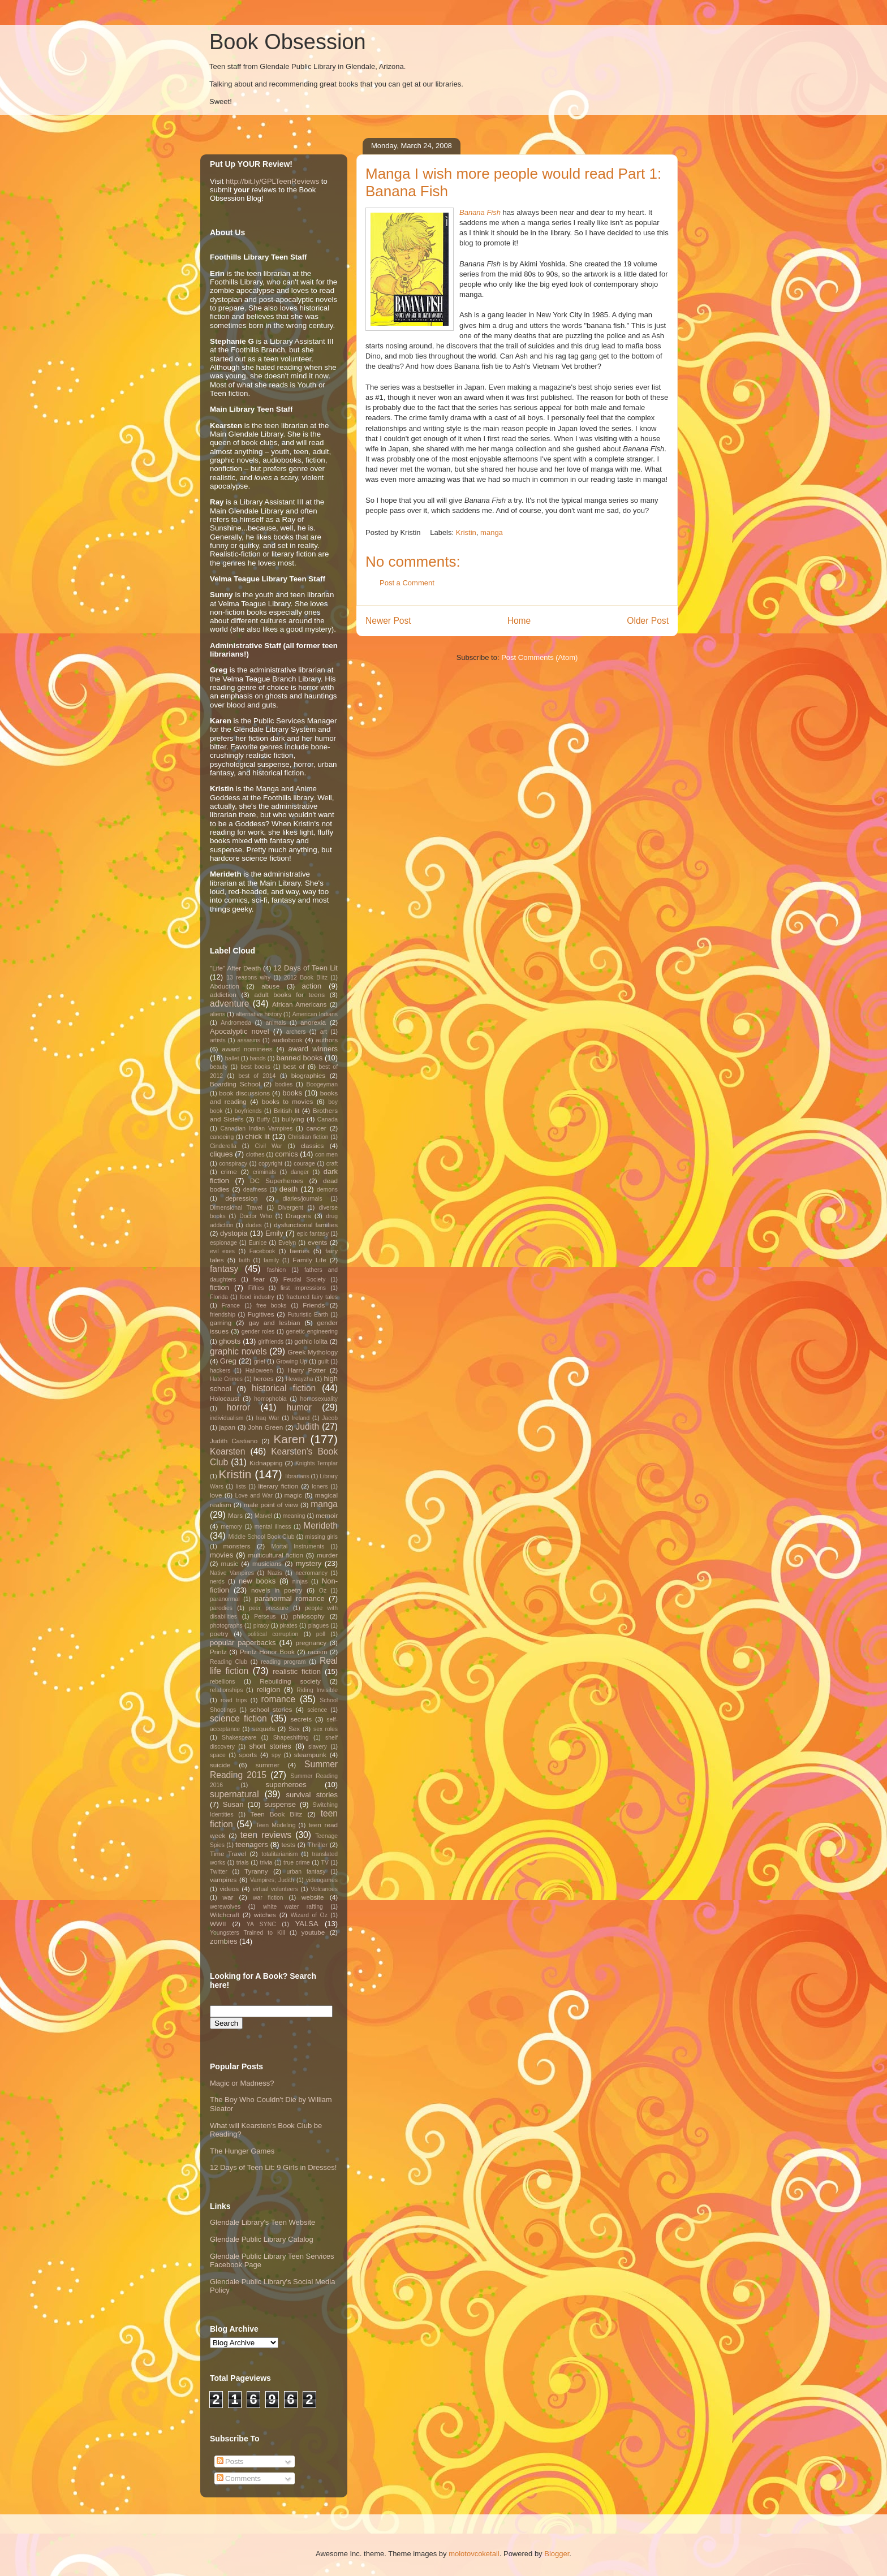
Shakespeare (239, 1737)
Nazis (275, 1573)
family (271, 1260)
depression (241, 1198)
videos (229, 1888)
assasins (249, 1040)
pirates (289, 1626)
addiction (223, 994)
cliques (221, 1154)
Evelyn (287, 1243)
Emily (274, 1233)
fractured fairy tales (312, 1297)
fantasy (224, 1269)
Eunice (258, 1243)
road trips (234, 1700)
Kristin (466, 532)
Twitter (218, 1872)
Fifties (256, 1288)
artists (218, 1040)
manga (491, 532)
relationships (226, 1690)
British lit (287, 1110)
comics (286, 1154)
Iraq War (267, 1418)
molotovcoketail (474, 2553)
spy (276, 1755)
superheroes (286, 1784)
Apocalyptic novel (239, 1031)
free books (271, 1305)
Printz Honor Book (267, 1651)
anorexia (313, 1022)
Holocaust (224, 1398)
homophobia (270, 1399)
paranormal (225, 1599)
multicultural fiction (275, 1555)
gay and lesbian (274, 1322)
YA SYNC (261, 1924)
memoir (327, 1515)
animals (276, 1023)
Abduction (224, 986)
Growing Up (291, 1361)
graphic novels (238, 1351)
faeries (299, 1250)
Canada (327, 1119)
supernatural (234, 1794)
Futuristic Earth (307, 1314)
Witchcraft (224, 1914)
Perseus (264, 1616)
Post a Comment (407, 583)
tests (288, 1844)
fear (259, 1279)
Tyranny (256, 1871)
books (292, 1093)
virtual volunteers (275, 1889)
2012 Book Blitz (306, 977)
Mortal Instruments (297, 1546)
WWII (218, 1923)
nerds (217, 1581)
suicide (220, 1764)
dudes (253, 1225)
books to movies (287, 1101)
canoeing (222, 1137)
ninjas (300, 1581)
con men (326, 1154)
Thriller (318, 1844)
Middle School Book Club (261, 1537)
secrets (301, 1719)
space (218, 1755)
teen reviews (265, 1835)
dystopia (233, 1233)
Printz (218, 1651)
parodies (221, 1608)
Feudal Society (304, 1279)
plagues (318, 1626)
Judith (308, 1426)
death (288, 1189)
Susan (233, 1804)
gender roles (258, 1331)
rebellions (222, 1682)
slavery (317, 1747)
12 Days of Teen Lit (305, 968)
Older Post (648, 620)
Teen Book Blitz (276, 1814)
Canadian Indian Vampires (257, 1128)
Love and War (253, 1495)
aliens (217, 1014)
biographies (308, 1075)
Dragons (298, 1215)
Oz (322, 1590)
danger (300, 1172)
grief (259, 1361)
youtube (313, 1932)
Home (519, 620)
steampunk (310, 1754)
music (230, 1563)
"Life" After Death (235, 968)
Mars (235, 1515)
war (228, 1897)
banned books (299, 1058)
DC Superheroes (276, 1180)
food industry (257, 1297)
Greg (228, 1361)
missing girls (321, 1537)
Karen (289, 1439)
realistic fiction (297, 1671)
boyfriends (248, 1111)
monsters (237, 1546)
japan (227, 1427)
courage (304, 1163)
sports (248, 1754)
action (312, 986)
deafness (255, 1189)
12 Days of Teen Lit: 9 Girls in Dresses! (273, 2167)
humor (299, 1407)
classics (312, 1145)
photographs (226, 1626)
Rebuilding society (290, 1681)
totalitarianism (279, 1854)
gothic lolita (311, 1341)
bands (257, 1058)
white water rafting (293, 1907)
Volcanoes (324, 1889)
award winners (313, 1049)
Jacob (330, 1418)
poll (320, 1634)
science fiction (238, 1718)
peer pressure (269, 1608)
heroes (263, 1378)
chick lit (257, 1136)
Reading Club (228, 1662)
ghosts (229, 1341)
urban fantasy (305, 1872)
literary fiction (279, 1486)
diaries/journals (302, 1199)
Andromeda (236, 1023)
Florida (219, 1297)
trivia (266, 1862)
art (323, 1032)
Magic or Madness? (242, 2083)
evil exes (222, 1251)
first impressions (303, 1288)
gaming (220, 1322)
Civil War (268, 1146)
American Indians (315, 1014)
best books (255, 1067)
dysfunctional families (306, 1224)
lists (241, 1486)
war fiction (268, 1898)
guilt (323, 1361)
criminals (264, 1172)
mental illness (273, 1527)
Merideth (320, 1525)
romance (278, 1699)
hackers (220, 1370)
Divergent (290, 1208)
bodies (283, 1084)
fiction (219, 1287)
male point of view (271, 1504)
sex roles (325, 1729)
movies (221, 1555)
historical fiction (284, 1388)
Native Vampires (232, 1573)
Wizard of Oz (309, 1915)
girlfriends (270, 1342)
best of (293, 1066)
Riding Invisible (317, 1690)
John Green (265, 1427)
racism (317, 1651)
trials (242, 1862)
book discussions (244, 1093)
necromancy (311, 1573)
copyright (270, 1163)
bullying (293, 1119)
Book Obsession (287, 42)
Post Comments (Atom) (539, 657)
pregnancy (311, 1642)
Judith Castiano (233, 1440)
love (216, 1495)
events (317, 1242)
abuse (270, 986)
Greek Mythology (313, 1352)
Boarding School (235, 1084)
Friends (314, 1305)
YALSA (306, 1923)
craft (332, 1163)
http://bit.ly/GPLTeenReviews (272, 181)
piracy (261, 1626)
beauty (218, 1067)
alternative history (259, 1014)
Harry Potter (307, 1370)
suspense (280, 1804)
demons (327, 1189)
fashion (276, 1270)
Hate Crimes (226, 1379)
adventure (229, 1003)
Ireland (301, 1418)
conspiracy (233, 1163)
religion (269, 1689)
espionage (223, 1243)
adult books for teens (289, 994)
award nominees (247, 1048)
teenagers (251, 1844)
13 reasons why (248, 977)
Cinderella (223, 1146)
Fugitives (261, 1314)
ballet (232, 1058)
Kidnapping (266, 1462)
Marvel (263, 1516)
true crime (296, 1862)
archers (296, 1032)
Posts (230, 2461)
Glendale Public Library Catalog (261, 2239)
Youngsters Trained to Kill (247, 1933)
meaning (294, 1516)
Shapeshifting (291, 1737)
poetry (219, 1633)
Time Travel (228, 1853)
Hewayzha (299, 1379)
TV (325, 1862)
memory (231, 1527)
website (313, 1897)
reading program (283, 1662)
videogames (322, 1880)
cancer (316, 1128)
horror (239, 1407)
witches (265, 1914)
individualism (226, 1418)
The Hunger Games (242, 2151)
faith (244, 1260)
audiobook (287, 1039)
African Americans (299, 1004)
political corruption (272, 1634)
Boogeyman (322, 1084)
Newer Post (388, 620)
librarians (297, 1476)
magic (293, 1495)
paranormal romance (290, 1598)
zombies (223, 1941)
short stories (270, 1746)
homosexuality (319, 1399)
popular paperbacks (243, 1642)
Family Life (309, 1259)
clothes (255, 1154)
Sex (294, 1728)
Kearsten (227, 1451)
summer (267, 1764)
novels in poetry (276, 1590)
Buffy (263, 1119)
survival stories (312, 1794)
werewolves (225, 1907)
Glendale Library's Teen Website (262, 2222)
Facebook (262, 1251)
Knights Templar (316, 1463)
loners (320, 1486)
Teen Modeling (276, 1825)
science (317, 1710)
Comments (239, 2478)
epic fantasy (313, 1234)
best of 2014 (256, 1076)
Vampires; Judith (272, 1880)
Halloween (259, 1370)
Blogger (556, 2553)
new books (257, 1581)
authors (327, 1039)
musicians (267, 1563)
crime (229, 1171)
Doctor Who (255, 1216)
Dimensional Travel (236, 1208)
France (231, 1305)
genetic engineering (312, 1331)
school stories (271, 1709)
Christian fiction (308, 1137)
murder (327, 1555)
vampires (223, 1879)
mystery (309, 1563)
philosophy (309, 1616)
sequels (263, 1728)
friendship (222, 1314)
